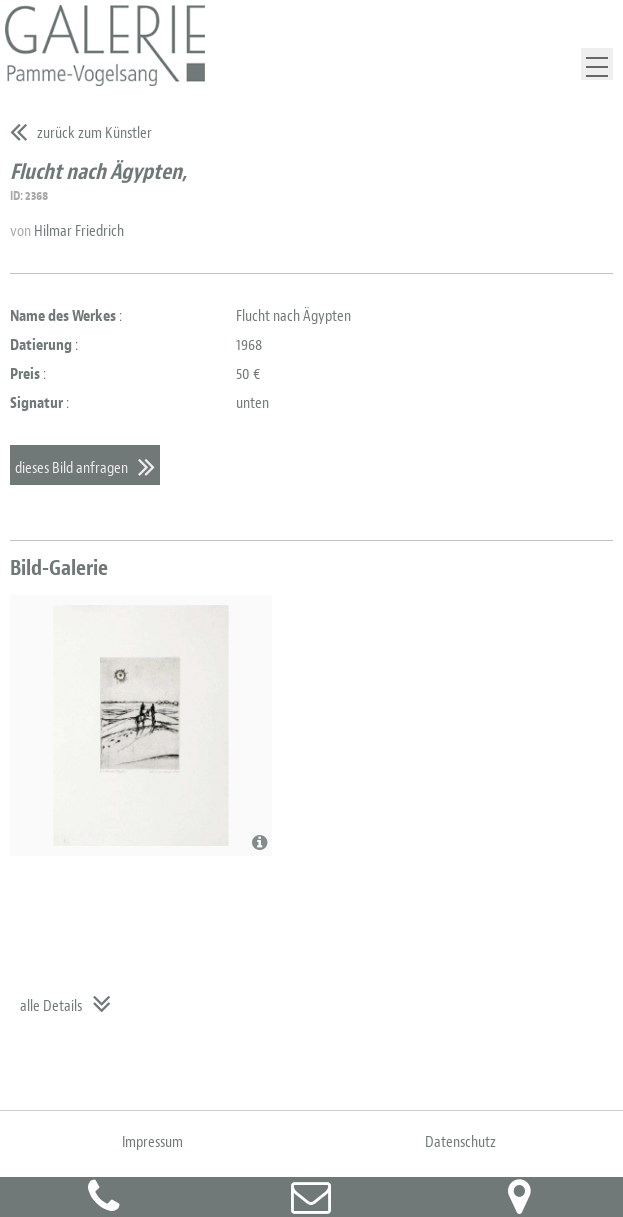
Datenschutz (460, 1142)
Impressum (152, 1142)
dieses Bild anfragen (71, 468)
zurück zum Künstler (94, 133)
